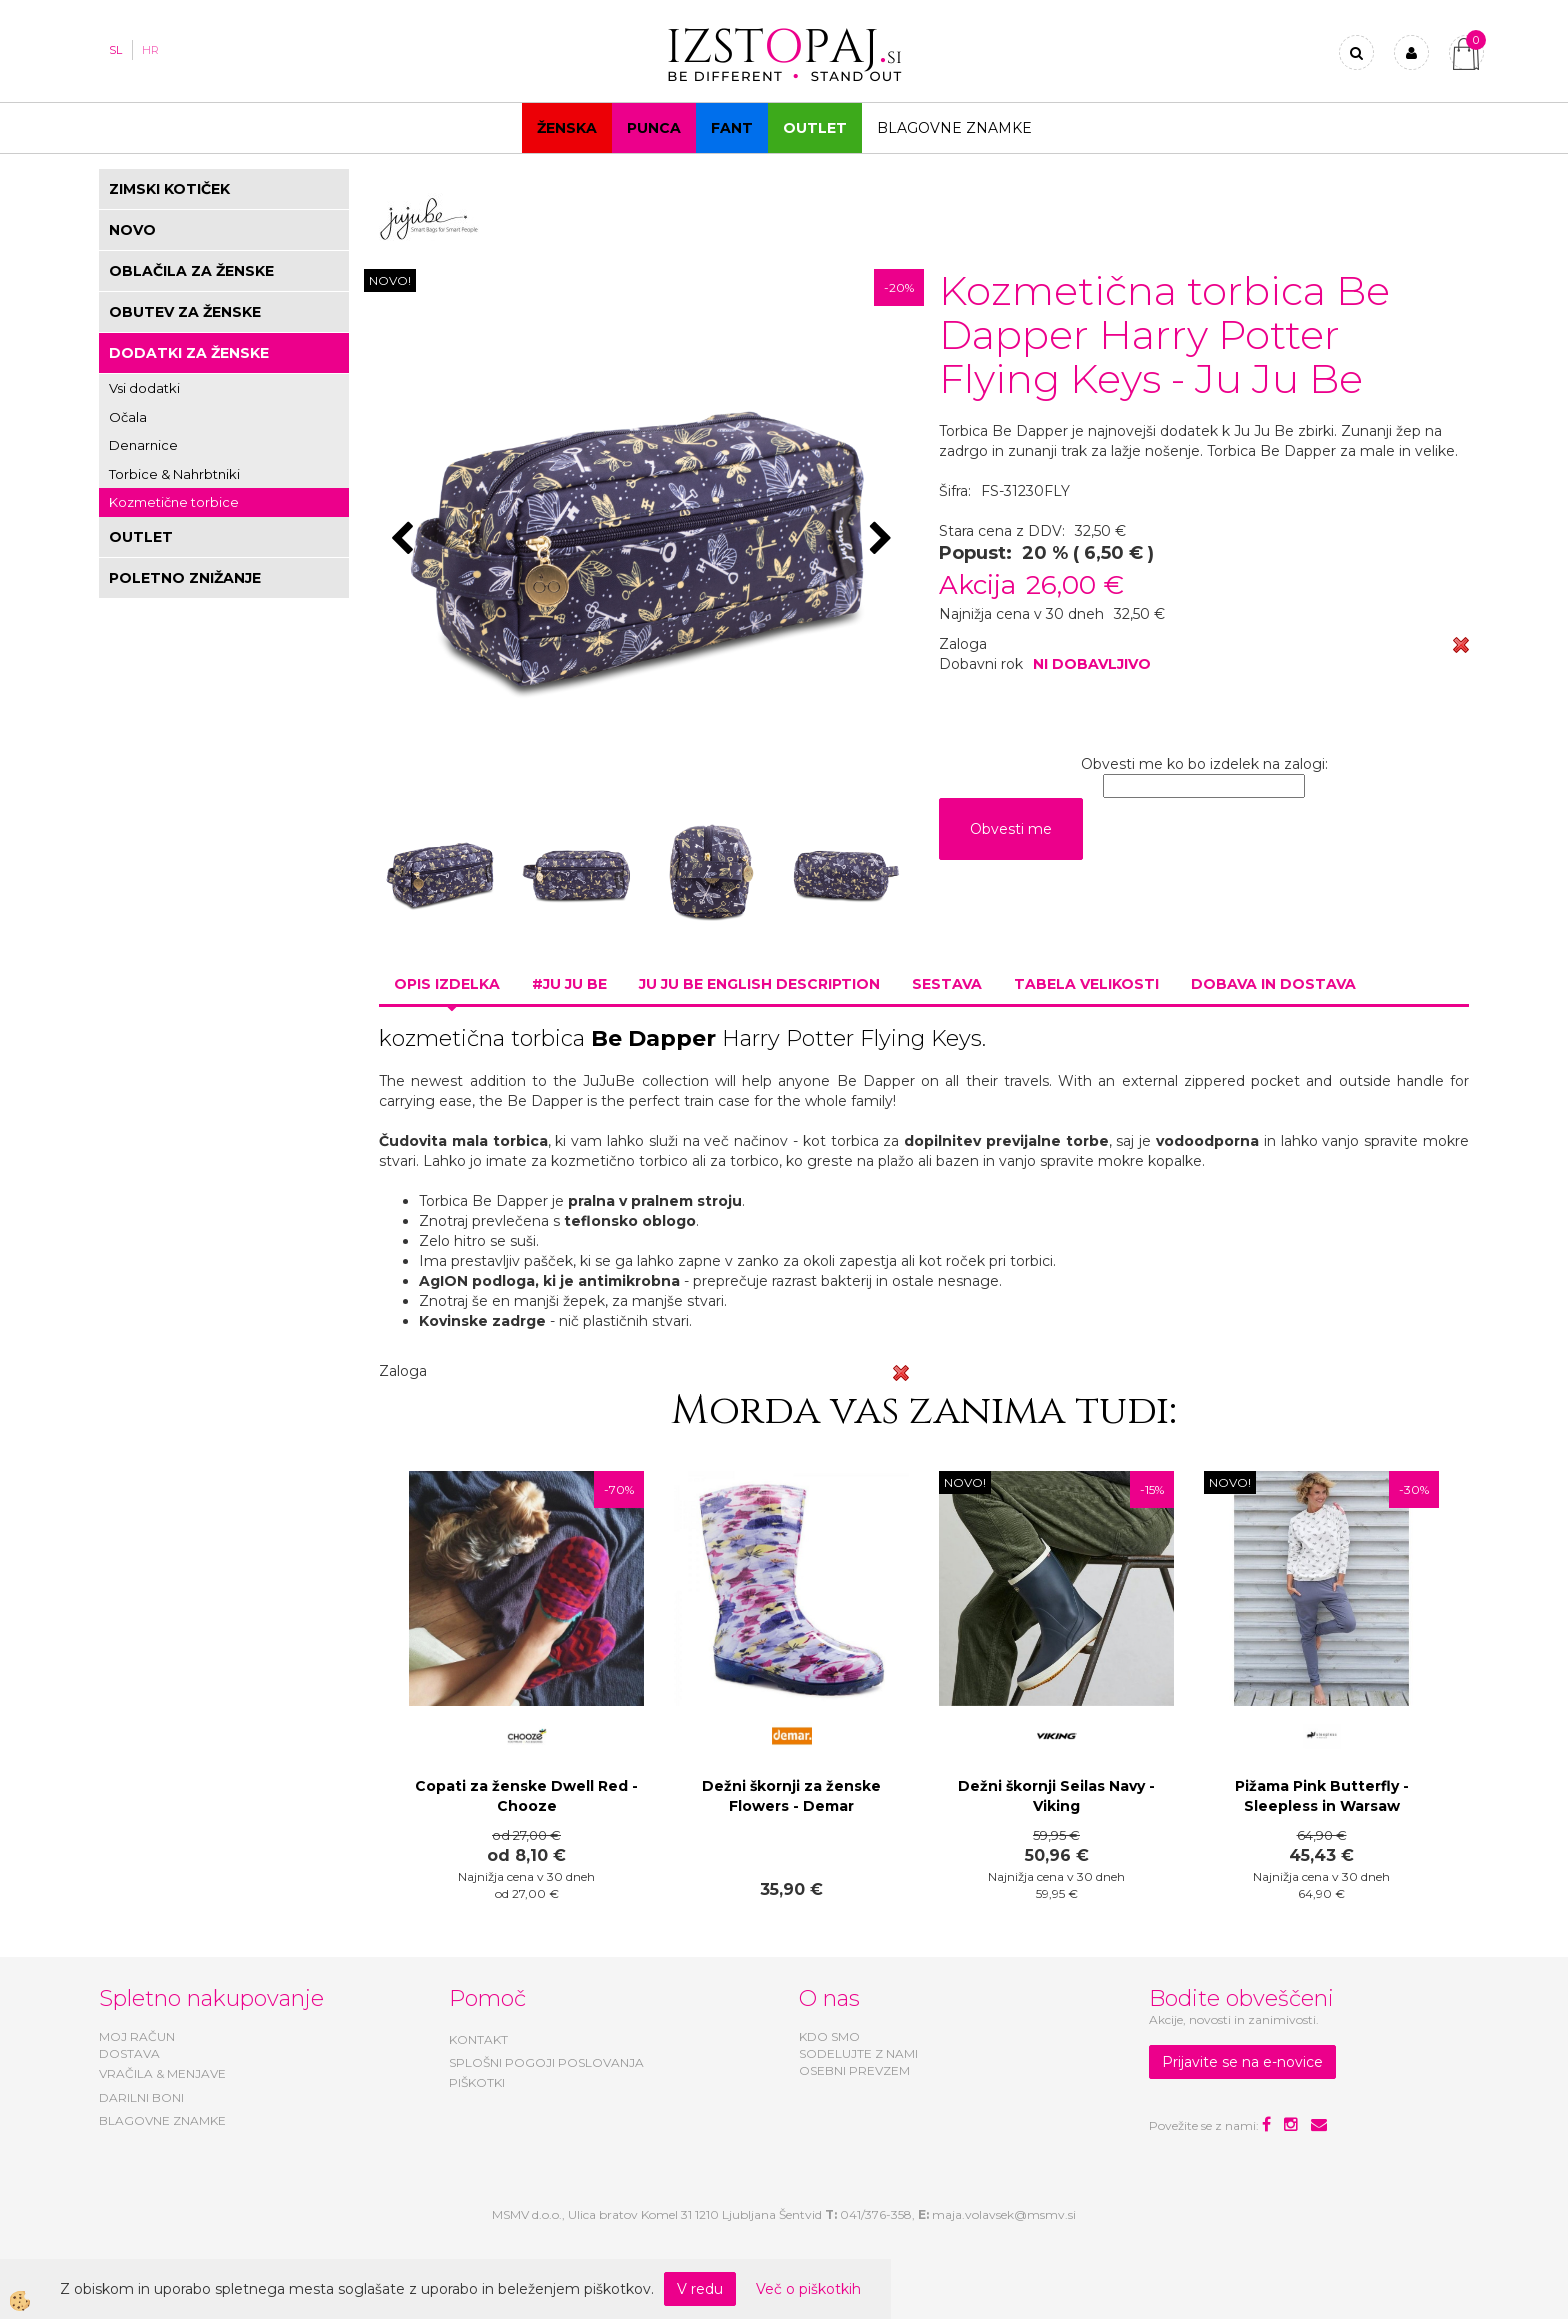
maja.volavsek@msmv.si (1004, 2214)
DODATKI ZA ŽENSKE (189, 353)
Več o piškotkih (808, 2289)
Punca (654, 128)
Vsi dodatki (144, 388)
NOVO (132, 230)
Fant (732, 128)
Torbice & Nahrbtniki (174, 474)
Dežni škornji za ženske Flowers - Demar (791, 1796)
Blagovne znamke (954, 128)
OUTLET (815, 128)
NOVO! (390, 280)
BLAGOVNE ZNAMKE (162, 2120)
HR (150, 50)
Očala (128, 417)
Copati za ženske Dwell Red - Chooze (526, 1796)
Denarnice (143, 445)
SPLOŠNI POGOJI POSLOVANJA (546, 2062)
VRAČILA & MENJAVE (162, 2073)
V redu (700, 2289)
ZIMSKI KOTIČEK (169, 189)
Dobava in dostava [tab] (1273, 984)
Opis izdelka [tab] (447, 984)
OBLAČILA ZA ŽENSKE (191, 271)
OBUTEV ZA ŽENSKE (185, 312)
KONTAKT (478, 2039)
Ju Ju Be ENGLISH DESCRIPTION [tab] (759, 984)
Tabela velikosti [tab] (1086, 984)
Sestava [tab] (947, 984)
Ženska (567, 128)
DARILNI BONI (141, 2097)
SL (115, 50)
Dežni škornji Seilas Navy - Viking (1056, 1796)
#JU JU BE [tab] (569, 984)
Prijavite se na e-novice (1242, 2062)
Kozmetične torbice (174, 502)
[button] (883, 540)
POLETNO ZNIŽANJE (185, 578)
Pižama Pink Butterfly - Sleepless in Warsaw (1322, 1796)
